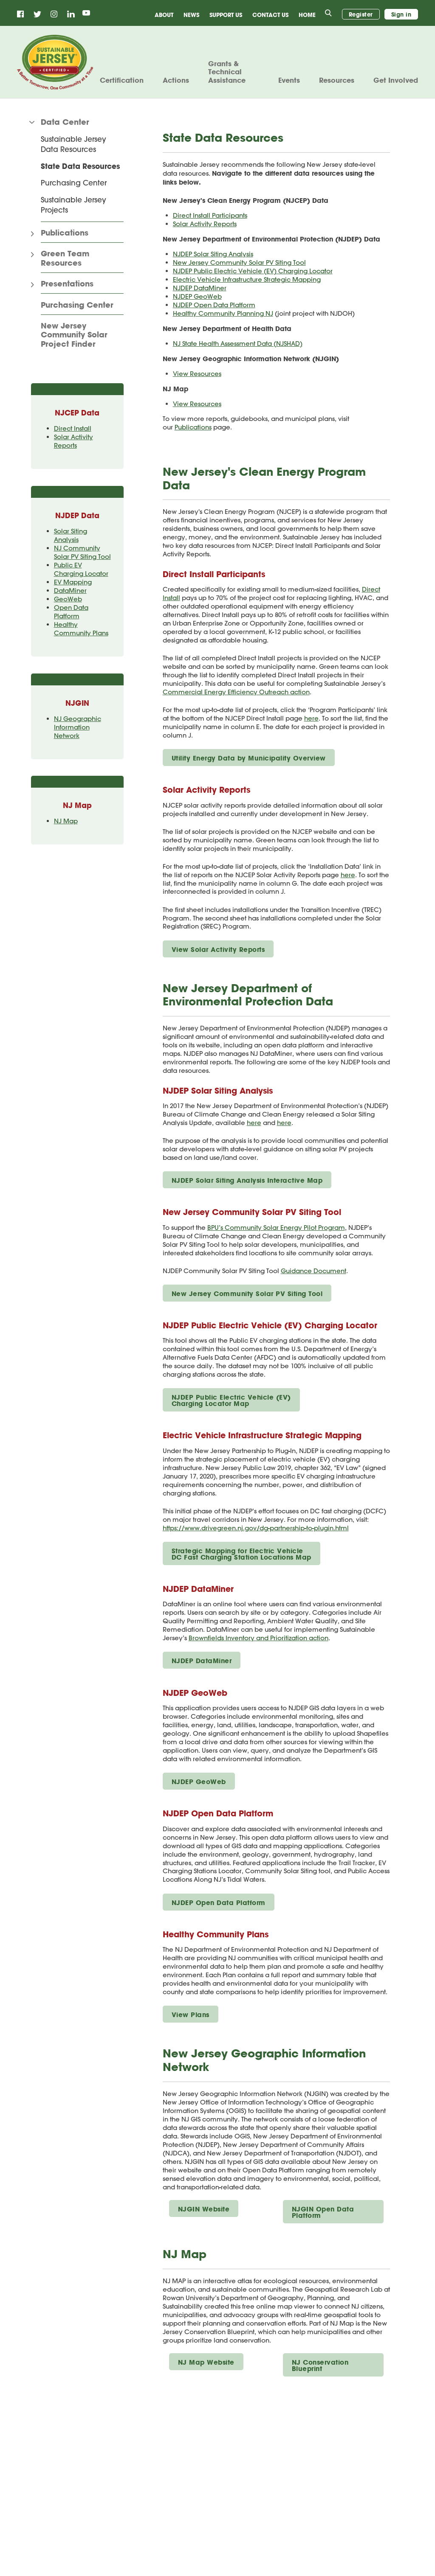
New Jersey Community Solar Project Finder (74, 335)
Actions (176, 80)
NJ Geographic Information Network (77, 727)
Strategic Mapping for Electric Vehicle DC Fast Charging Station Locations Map (241, 1553)
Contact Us (270, 15)
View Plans (190, 2014)
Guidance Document (313, 1271)
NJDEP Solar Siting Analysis (213, 254)
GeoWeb (68, 599)
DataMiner (70, 590)
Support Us (225, 15)
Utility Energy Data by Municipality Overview (249, 758)
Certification (122, 80)
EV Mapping (73, 582)
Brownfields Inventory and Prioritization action (258, 1638)
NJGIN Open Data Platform (323, 2212)
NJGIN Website (204, 2209)
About (164, 15)
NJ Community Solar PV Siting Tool (82, 552)
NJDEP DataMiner (199, 288)
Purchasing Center (74, 182)
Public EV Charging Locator (81, 569)
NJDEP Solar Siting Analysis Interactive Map (247, 1180)
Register (361, 14)
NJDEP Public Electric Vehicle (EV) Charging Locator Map (231, 1400)
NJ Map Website (206, 2362)
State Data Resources (80, 166)
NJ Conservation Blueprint (320, 2365)
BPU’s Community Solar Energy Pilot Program (276, 1227)
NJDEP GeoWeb (197, 296)
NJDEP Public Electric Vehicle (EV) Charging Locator (253, 271)
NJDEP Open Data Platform (214, 305)
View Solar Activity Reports (218, 949)
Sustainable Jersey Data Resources (73, 144)
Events (289, 80)
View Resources (197, 374)
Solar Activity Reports (73, 441)
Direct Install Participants (210, 215)
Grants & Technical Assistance (227, 71)
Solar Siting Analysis (70, 535)
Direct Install (72, 428)
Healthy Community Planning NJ (223, 313)
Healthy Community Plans (81, 628)
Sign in (401, 14)
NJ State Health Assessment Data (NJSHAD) (237, 344)
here (311, 718)
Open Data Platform (71, 611)
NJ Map (66, 821)
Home (307, 15)
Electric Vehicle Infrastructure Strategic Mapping (247, 279)
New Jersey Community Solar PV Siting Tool (239, 262)
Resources (336, 80)
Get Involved (395, 80)
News (191, 15)
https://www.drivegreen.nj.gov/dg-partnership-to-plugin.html (256, 1528)
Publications (193, 427)
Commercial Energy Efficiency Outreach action (236, 692)
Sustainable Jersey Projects (73, 204)
